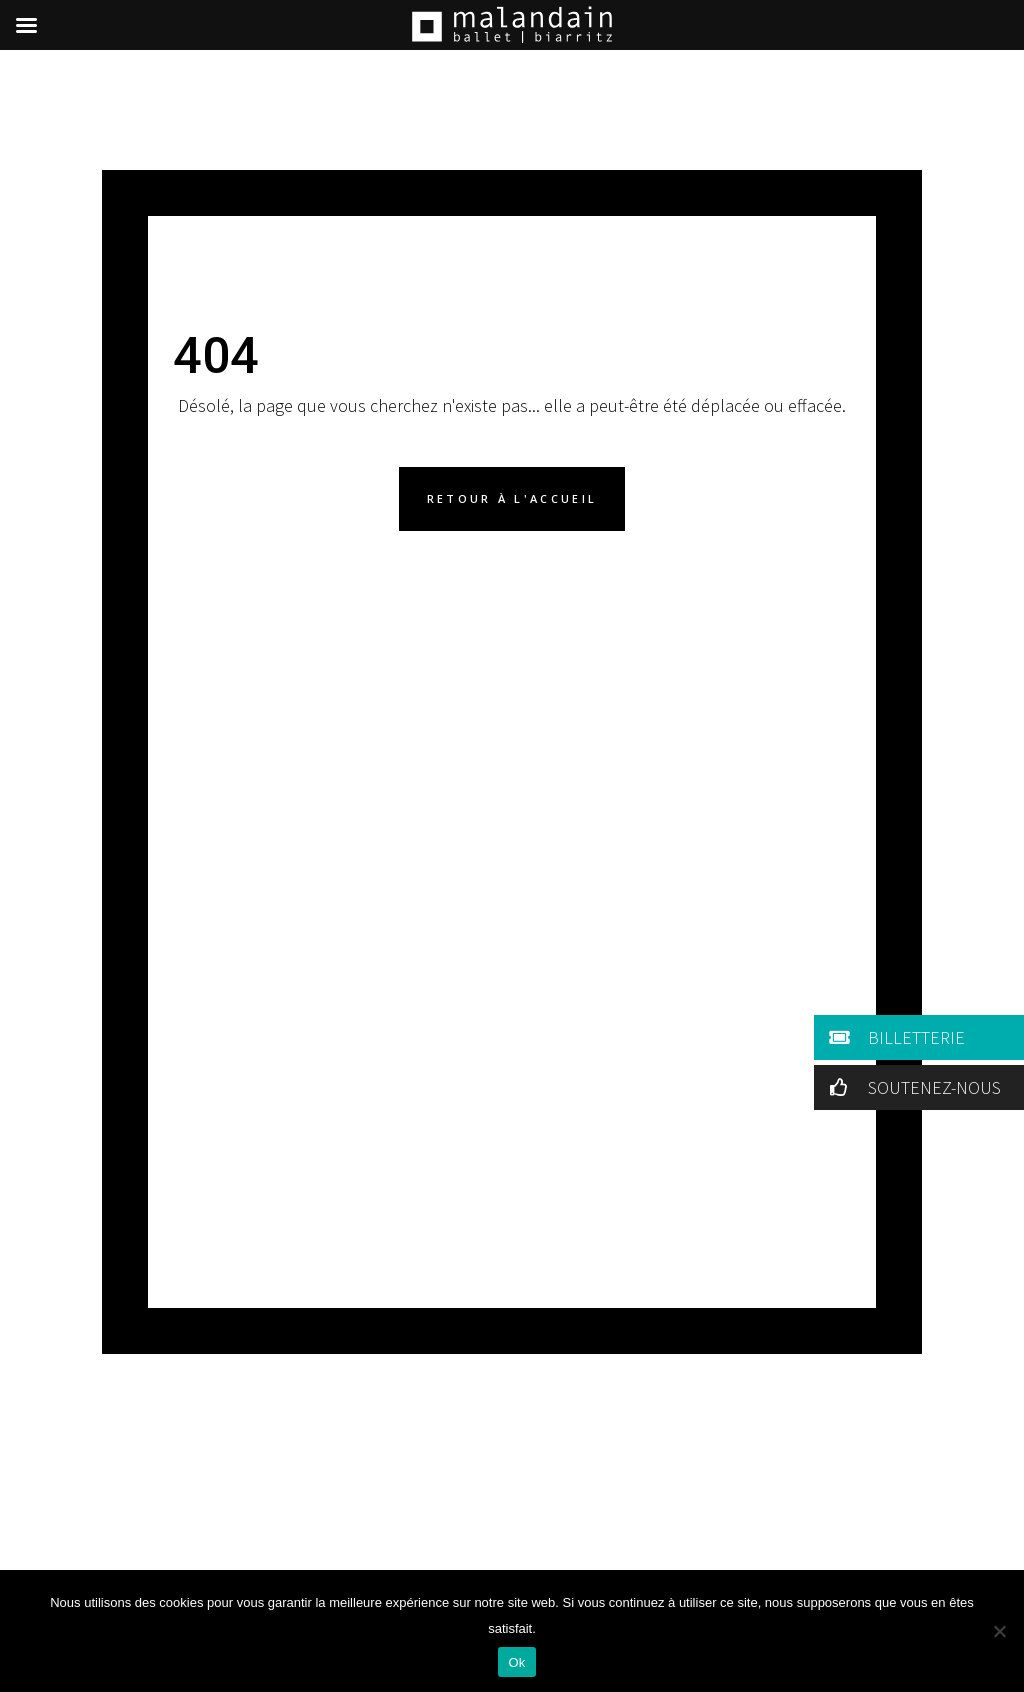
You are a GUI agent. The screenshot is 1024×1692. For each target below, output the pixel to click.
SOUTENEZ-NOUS (911, 1087)
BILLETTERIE (893, 1037)
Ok (516, 1662)
